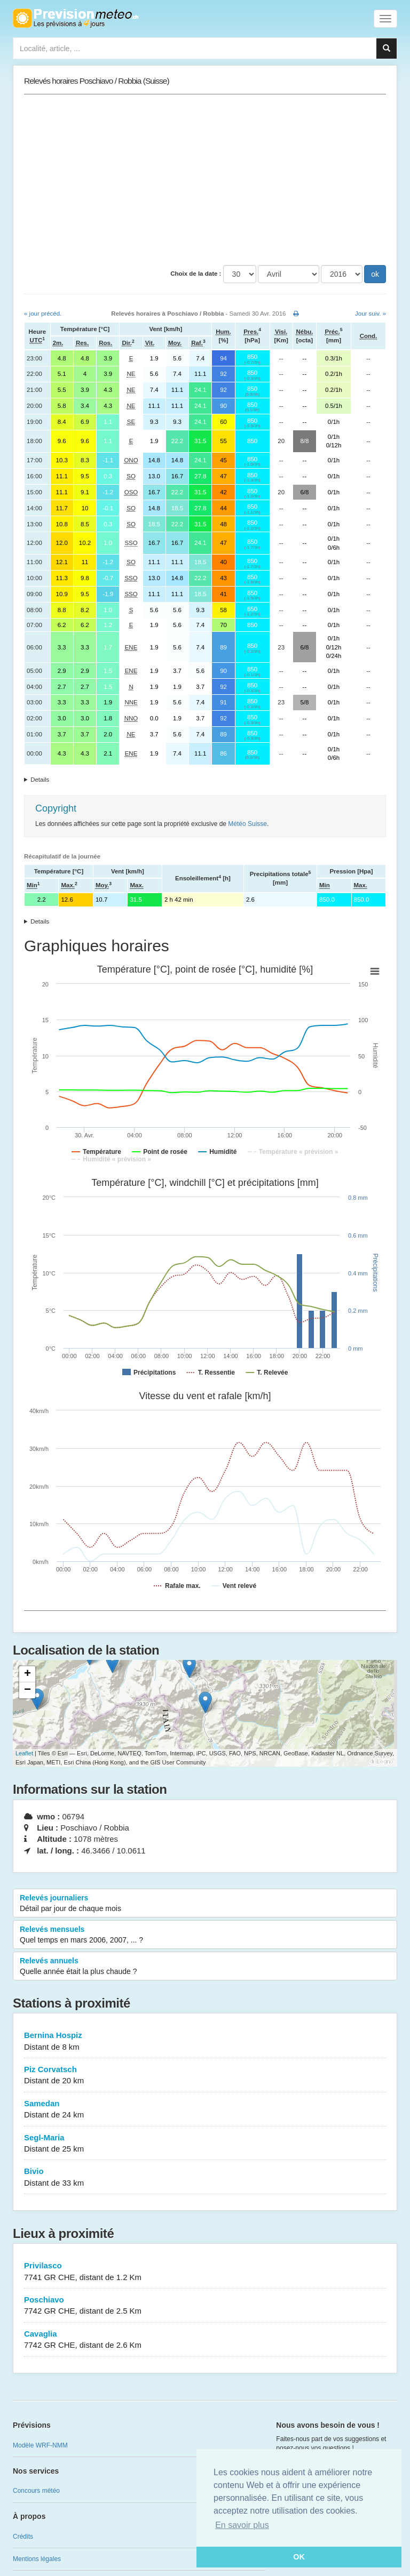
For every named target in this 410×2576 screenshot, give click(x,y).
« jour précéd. (42, 313)
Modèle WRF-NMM (40, 2445)
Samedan (205, 2110)
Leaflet (24, 1753)
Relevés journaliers (205, 1903)
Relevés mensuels (205, 1935)
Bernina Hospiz (205, 2041)
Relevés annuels (205, 1966)
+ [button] (27, 1674)
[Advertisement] (205, 179)
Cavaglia (205, 2340)
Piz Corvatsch (205, 2076)
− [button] (27, 1690)
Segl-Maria (205, 2144)
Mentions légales (37, 2559)
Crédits (23, 2536)
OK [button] (299, 2557)
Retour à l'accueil (75, 18)
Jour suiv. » (370, 313)
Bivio (205, 2177)
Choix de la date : (195, 273)
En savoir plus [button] (242, 2525)
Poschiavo (205, 2306)
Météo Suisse (247, 824)
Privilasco (205, 2272)
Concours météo (36, 2490)
